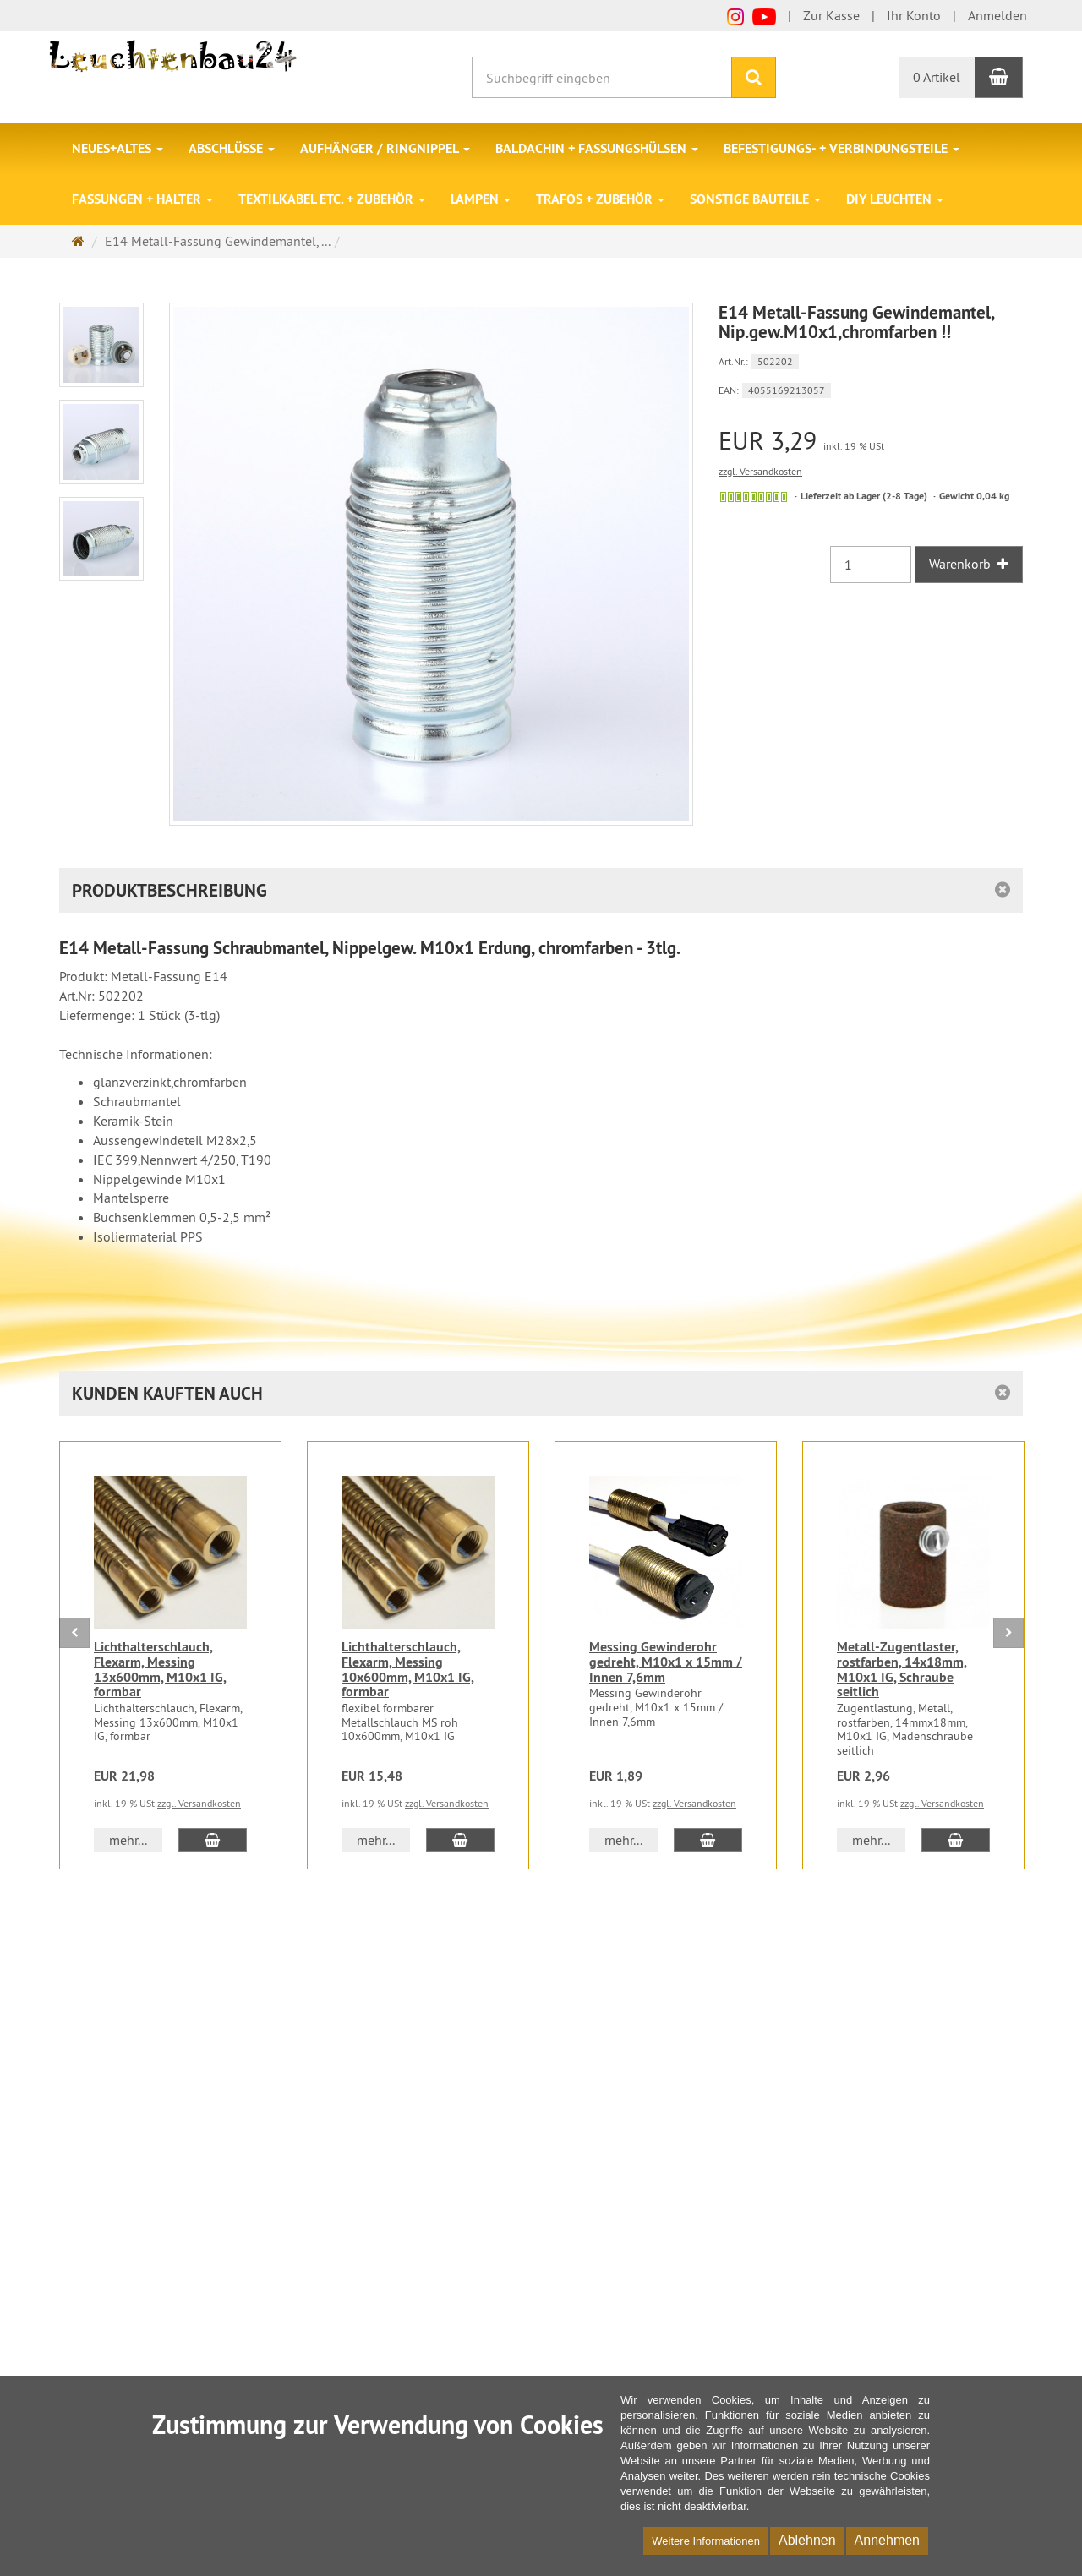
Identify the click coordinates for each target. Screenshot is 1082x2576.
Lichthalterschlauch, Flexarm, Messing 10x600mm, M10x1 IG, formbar (408, 1669)
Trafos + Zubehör (600, 199)
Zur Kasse (831, 15)
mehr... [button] (128, 1839)
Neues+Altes (117, 148)
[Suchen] (753, 77)
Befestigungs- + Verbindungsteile (841, 148)
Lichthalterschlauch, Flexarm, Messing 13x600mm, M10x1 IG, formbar (160, 1669)
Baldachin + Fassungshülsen (596, 148)
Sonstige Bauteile (755, 199)
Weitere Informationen (706, 2541)
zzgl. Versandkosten (760, 471)
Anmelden (997, 15)
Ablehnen (807, 2540)
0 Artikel (936, 76)
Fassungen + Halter (142, 199)
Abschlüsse (232, 148)
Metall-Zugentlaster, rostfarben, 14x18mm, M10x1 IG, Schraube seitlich (902, 1669)
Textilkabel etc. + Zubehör (331, 199)
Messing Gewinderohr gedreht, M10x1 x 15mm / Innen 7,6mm (665, 1661)
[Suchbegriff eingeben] (602, 77)
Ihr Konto (914, 15)
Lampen (481, 199)
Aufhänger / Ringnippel (385, 148)
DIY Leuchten (894, 199)
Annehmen (887, 2540)
